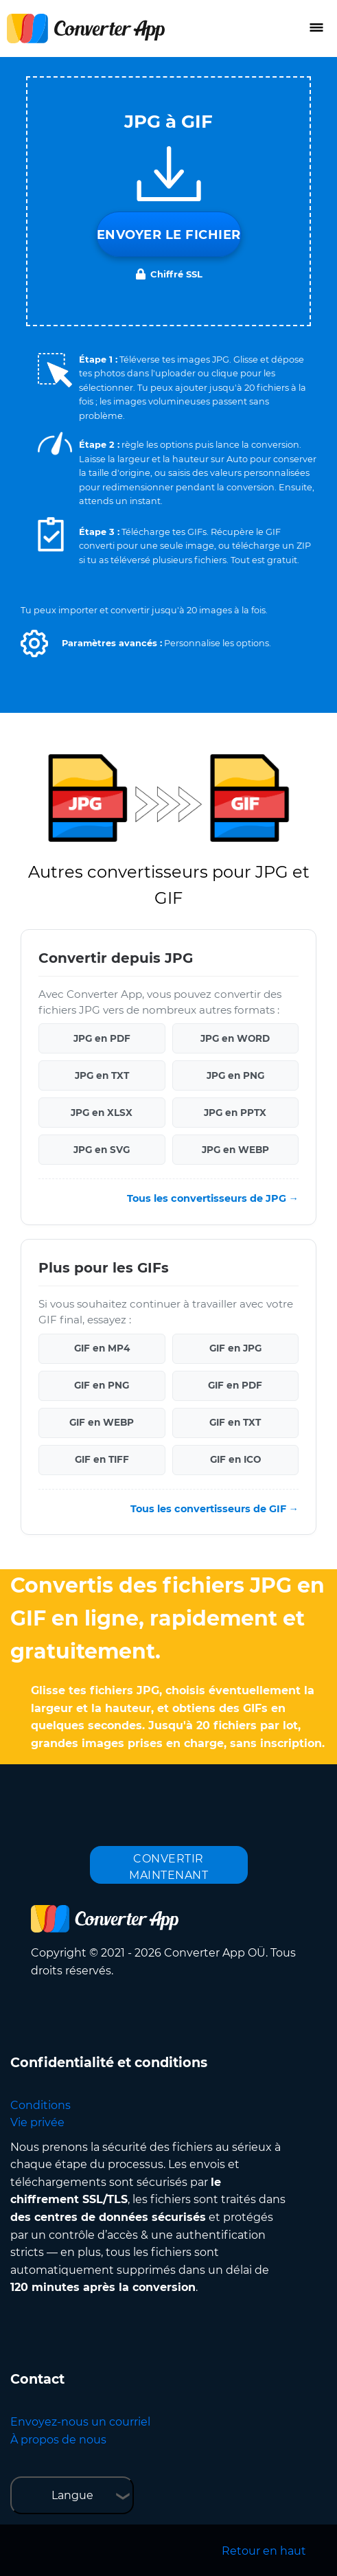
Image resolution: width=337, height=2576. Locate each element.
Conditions (40, 2105)
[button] (34, 643)
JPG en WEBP (235, 1149)
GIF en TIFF (102, 1459)
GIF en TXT (235, 1422)
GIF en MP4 (102, 1348)
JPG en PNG (235, 1075)
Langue (72, 2495)
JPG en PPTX (235, 1112)
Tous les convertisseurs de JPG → (213, 1198)
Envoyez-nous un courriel (80, 2421)
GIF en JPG (235, 1348)
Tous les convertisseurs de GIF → (214, 1509)
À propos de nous (58, 2439)
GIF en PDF (235, 1385)
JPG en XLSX (101, 1112)
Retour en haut (264, 2550)
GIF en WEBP (101, 1422)
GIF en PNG (101, 1385)
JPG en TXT (102, 1075)
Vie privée (37, 2122)
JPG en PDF (101, 1038)
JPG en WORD (235, 1038)
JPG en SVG (101, 1149)
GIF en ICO (235, 1459)
